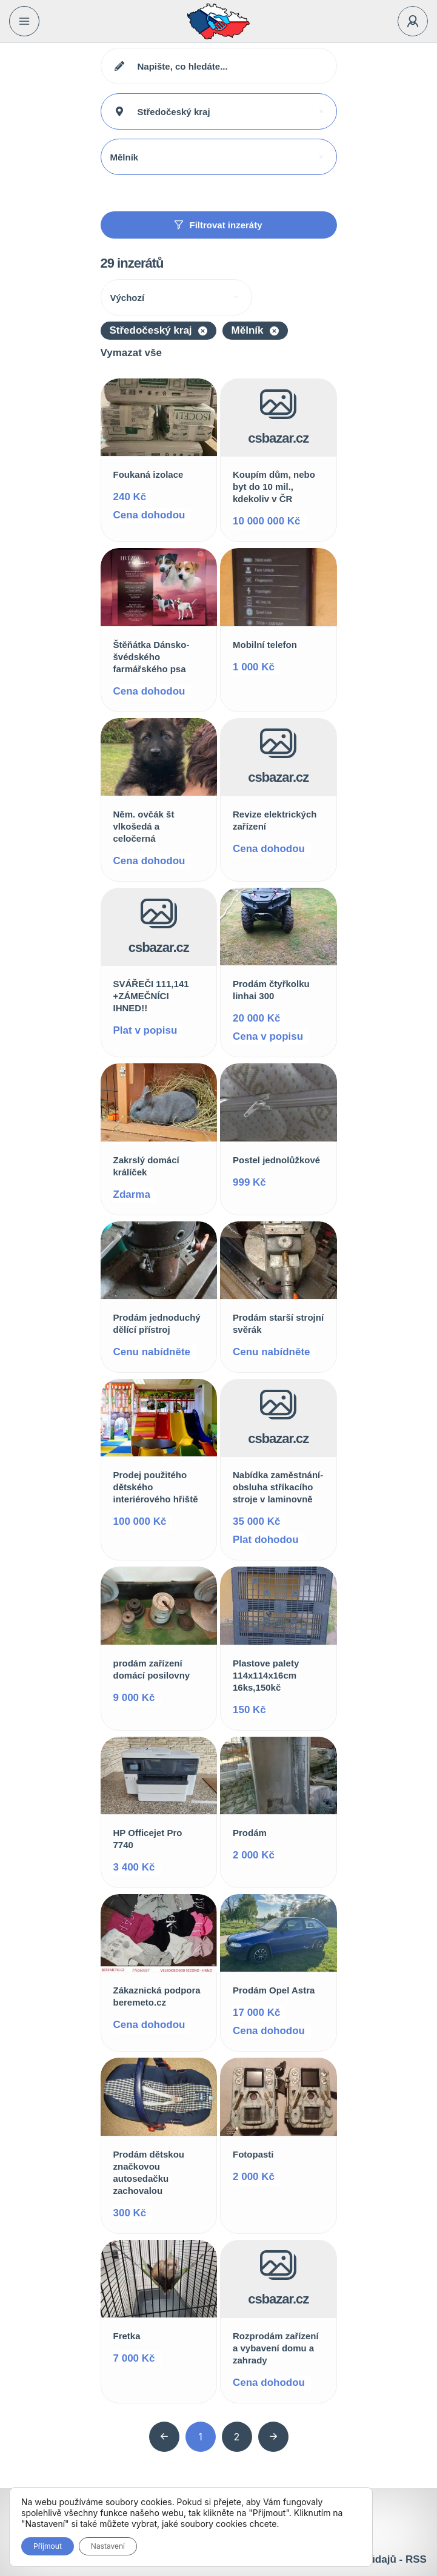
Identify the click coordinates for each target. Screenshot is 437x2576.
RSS (416, 2559)
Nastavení (108, 2546)
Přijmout (47, 2546)
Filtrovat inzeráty (218, 225)
